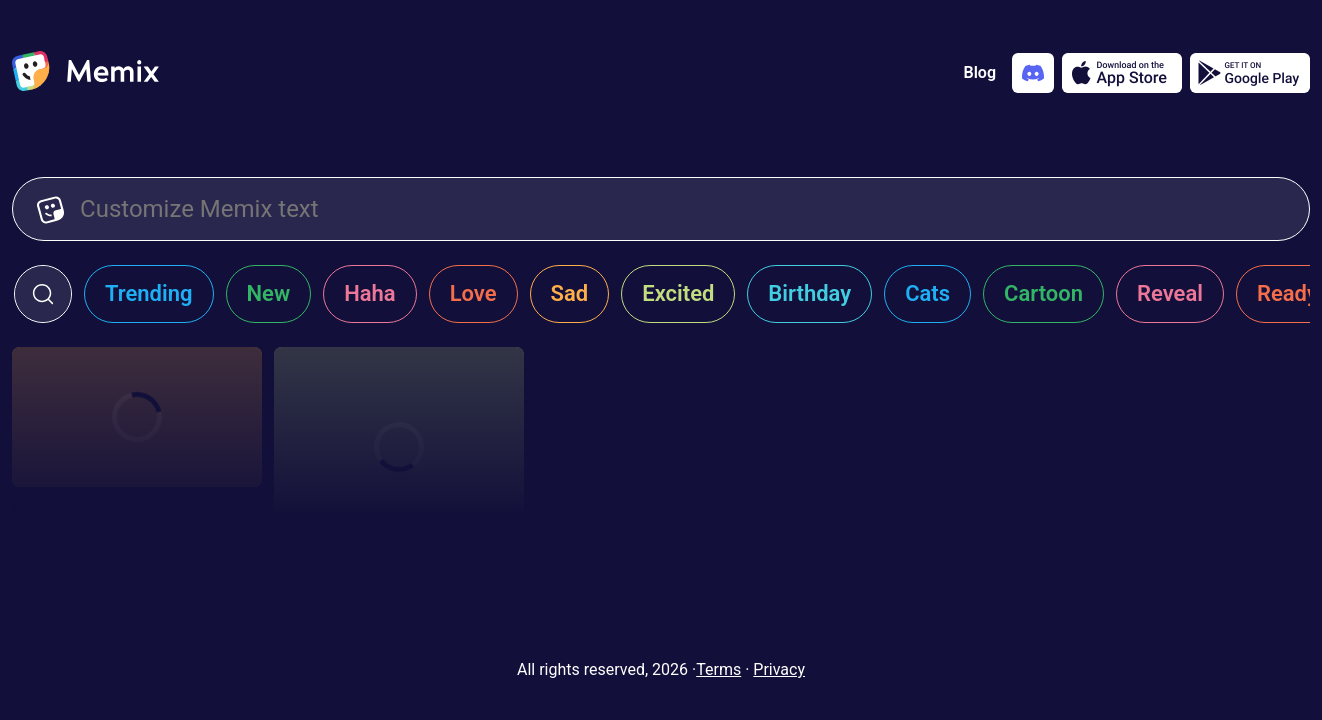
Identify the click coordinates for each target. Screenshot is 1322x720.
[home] (85, 73)
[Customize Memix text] (682, 209)
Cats (927, 293)
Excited (678, 293)
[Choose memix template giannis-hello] (399, 447)
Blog (980, 72)
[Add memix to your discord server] (1033, 73)
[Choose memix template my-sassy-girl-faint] (137, 417)
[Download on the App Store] (1122, 73)
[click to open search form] (43, 294)
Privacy (779, 669)
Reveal (1170, 293)
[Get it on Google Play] (1250, 73)
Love (473, 293)
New (269, 293)
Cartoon (1043, 293)
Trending (149, 293)
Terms (718, 669)
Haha (370, 293)
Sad (570, 293)
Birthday (809, 293)
